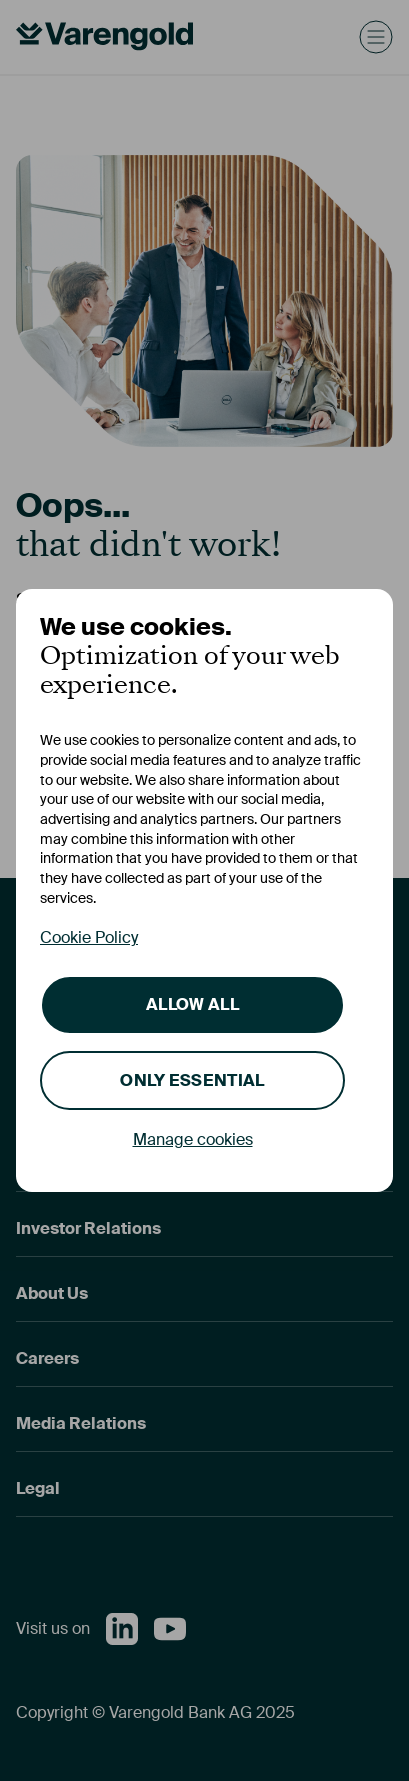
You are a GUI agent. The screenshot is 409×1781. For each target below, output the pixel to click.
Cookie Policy (89, 937)
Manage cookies (193, 1139)
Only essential (192, 1080)
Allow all (192, 1004)
